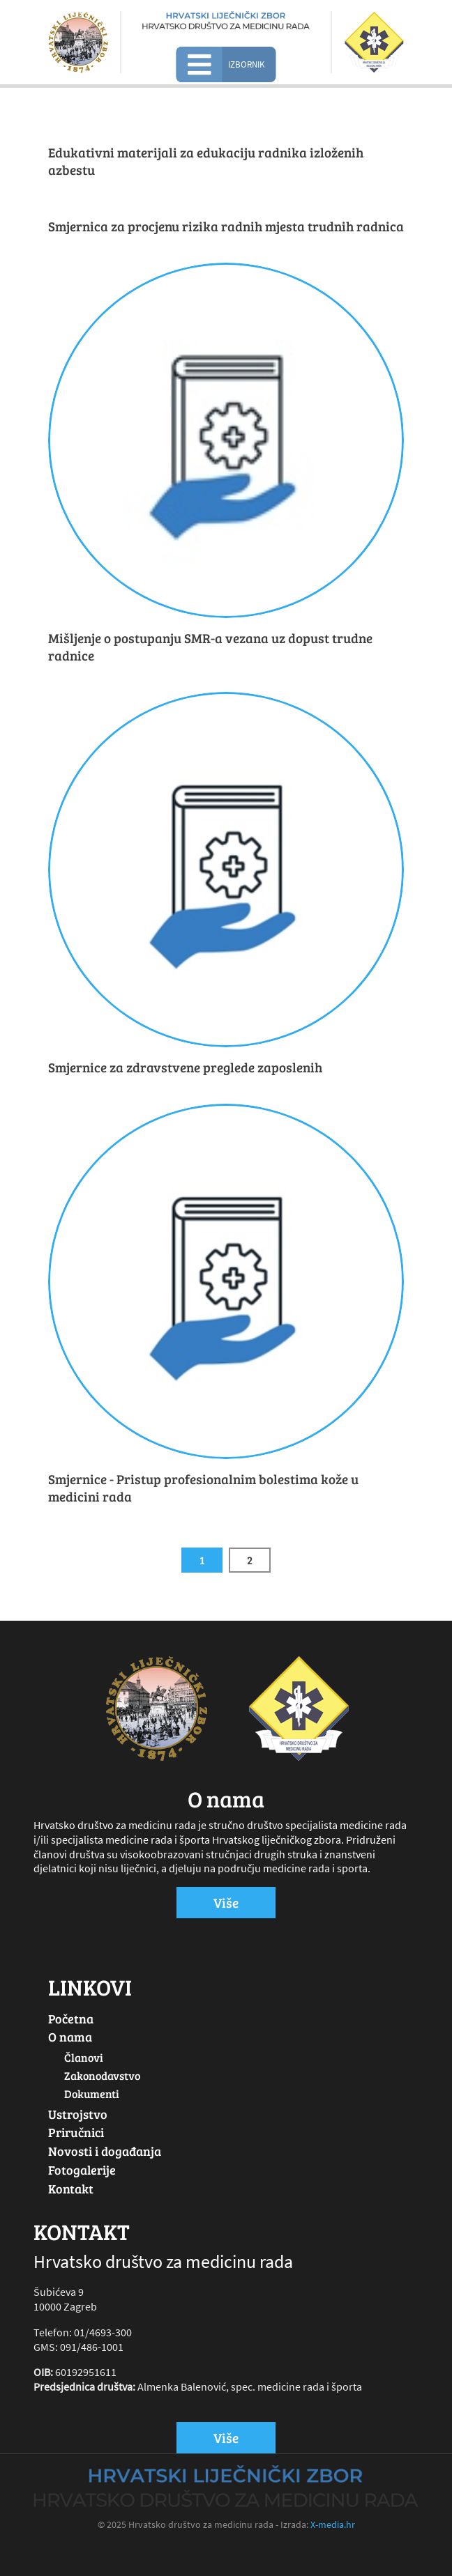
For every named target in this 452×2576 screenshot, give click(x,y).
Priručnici (76, 2132)
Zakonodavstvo (102, 2075)
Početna (70, 2018)
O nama (70, 2036)
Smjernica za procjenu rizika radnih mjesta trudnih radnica (226, 226)
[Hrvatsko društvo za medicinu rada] (226, 20)
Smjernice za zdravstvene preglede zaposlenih (185, 1067)
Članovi (83, 2057)
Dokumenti (91, 2093)
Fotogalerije (82, 2169)
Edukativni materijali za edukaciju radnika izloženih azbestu (205, 161)
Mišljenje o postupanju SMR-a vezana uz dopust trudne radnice (210, 646)
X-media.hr (332, 2524)
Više (226, 1902)
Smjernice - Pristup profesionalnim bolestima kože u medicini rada (203, 1487)
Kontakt (70, 2188)
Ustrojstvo (77, 2114)
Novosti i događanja (104, 2151)
